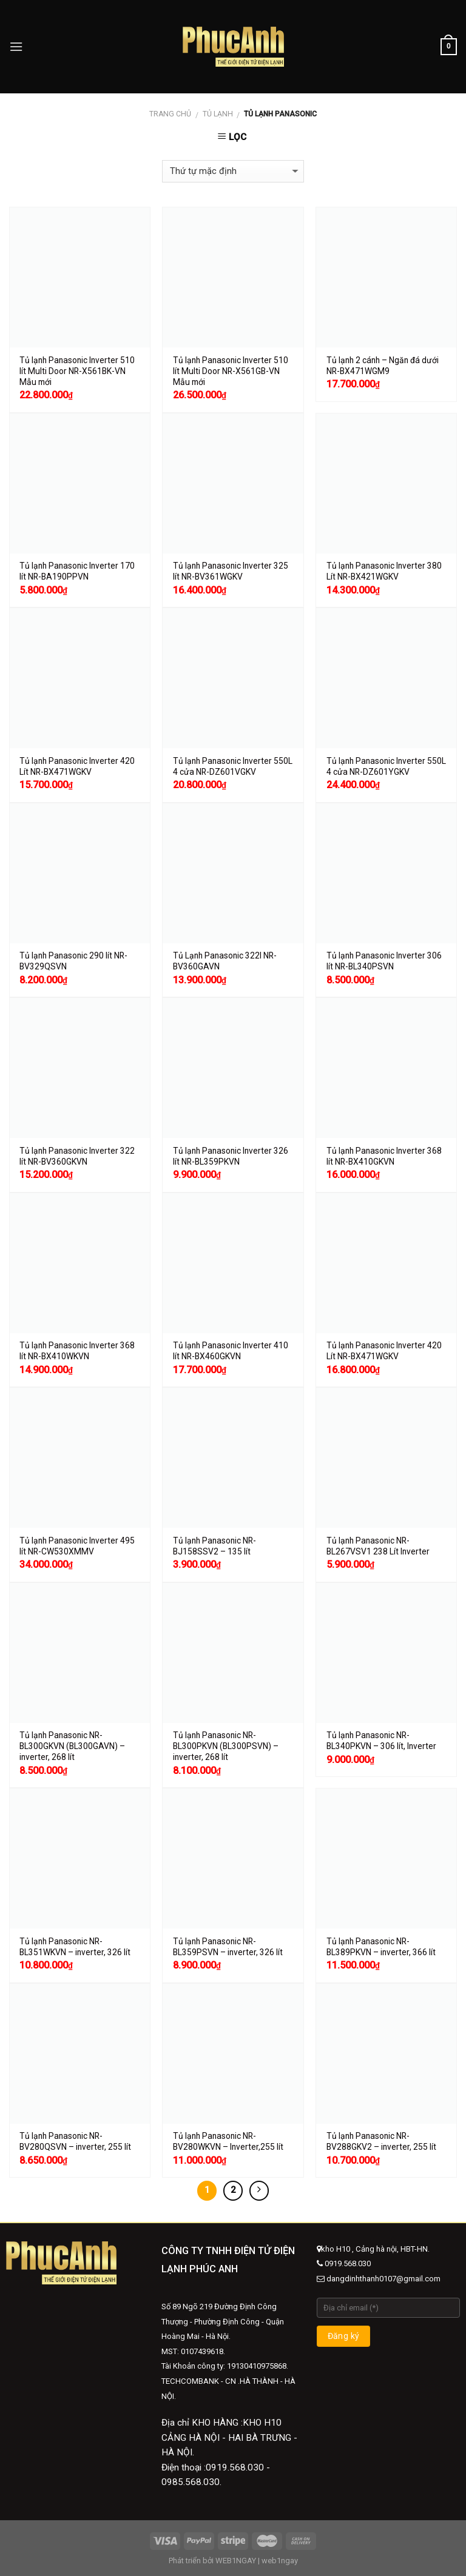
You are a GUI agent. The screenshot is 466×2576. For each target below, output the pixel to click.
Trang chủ (170, 114)
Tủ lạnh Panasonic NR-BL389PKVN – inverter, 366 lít (381, 1946)
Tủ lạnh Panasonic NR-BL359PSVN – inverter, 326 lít (228, 1946)
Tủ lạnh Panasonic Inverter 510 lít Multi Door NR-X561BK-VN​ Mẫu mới (77, 371)
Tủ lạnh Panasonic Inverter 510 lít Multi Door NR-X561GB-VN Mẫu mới (230, 371)
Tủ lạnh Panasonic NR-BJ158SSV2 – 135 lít (214, 1546)
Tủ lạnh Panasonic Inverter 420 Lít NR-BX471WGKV (77, 766)
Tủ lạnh (218, 114)
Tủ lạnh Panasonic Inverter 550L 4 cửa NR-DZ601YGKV (386, 766)
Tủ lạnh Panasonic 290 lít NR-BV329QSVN (73, 961)
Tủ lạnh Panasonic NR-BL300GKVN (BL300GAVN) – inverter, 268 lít (72, 1746)
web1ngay (280, 2560)
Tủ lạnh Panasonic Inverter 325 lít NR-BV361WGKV (230, 571)
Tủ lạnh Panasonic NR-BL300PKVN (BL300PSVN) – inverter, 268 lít (226, 1746)
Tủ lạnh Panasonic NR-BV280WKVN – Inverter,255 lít (228, 2141)
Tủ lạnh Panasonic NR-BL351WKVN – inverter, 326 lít (74, 1946)
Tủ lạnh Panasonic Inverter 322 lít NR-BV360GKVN (77, 1156)
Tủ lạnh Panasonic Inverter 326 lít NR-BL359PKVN (230, 1156)
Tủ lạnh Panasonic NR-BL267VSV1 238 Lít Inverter (378, 1546)
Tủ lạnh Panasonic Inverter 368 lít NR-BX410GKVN (384, 1156)
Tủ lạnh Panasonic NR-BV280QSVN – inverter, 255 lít (75, 2141)
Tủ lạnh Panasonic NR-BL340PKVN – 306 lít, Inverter (381, 1740)
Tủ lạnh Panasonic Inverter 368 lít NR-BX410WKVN (77, 1350)
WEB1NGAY (235, 2560)
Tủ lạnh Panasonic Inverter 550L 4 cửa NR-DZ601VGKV (232, 766)
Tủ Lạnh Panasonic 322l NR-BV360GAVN (225, 961)
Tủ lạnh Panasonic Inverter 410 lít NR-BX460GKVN (230, 1350)
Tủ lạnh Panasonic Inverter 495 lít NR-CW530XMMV (77, 1546)
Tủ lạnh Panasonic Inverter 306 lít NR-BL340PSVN (384, 961)
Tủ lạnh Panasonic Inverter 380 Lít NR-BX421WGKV (384, 571)
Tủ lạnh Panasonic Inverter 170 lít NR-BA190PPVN (77, 571)
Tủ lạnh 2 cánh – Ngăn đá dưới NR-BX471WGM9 (382, 365)
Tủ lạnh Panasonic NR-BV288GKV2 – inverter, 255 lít (381, 2141)
